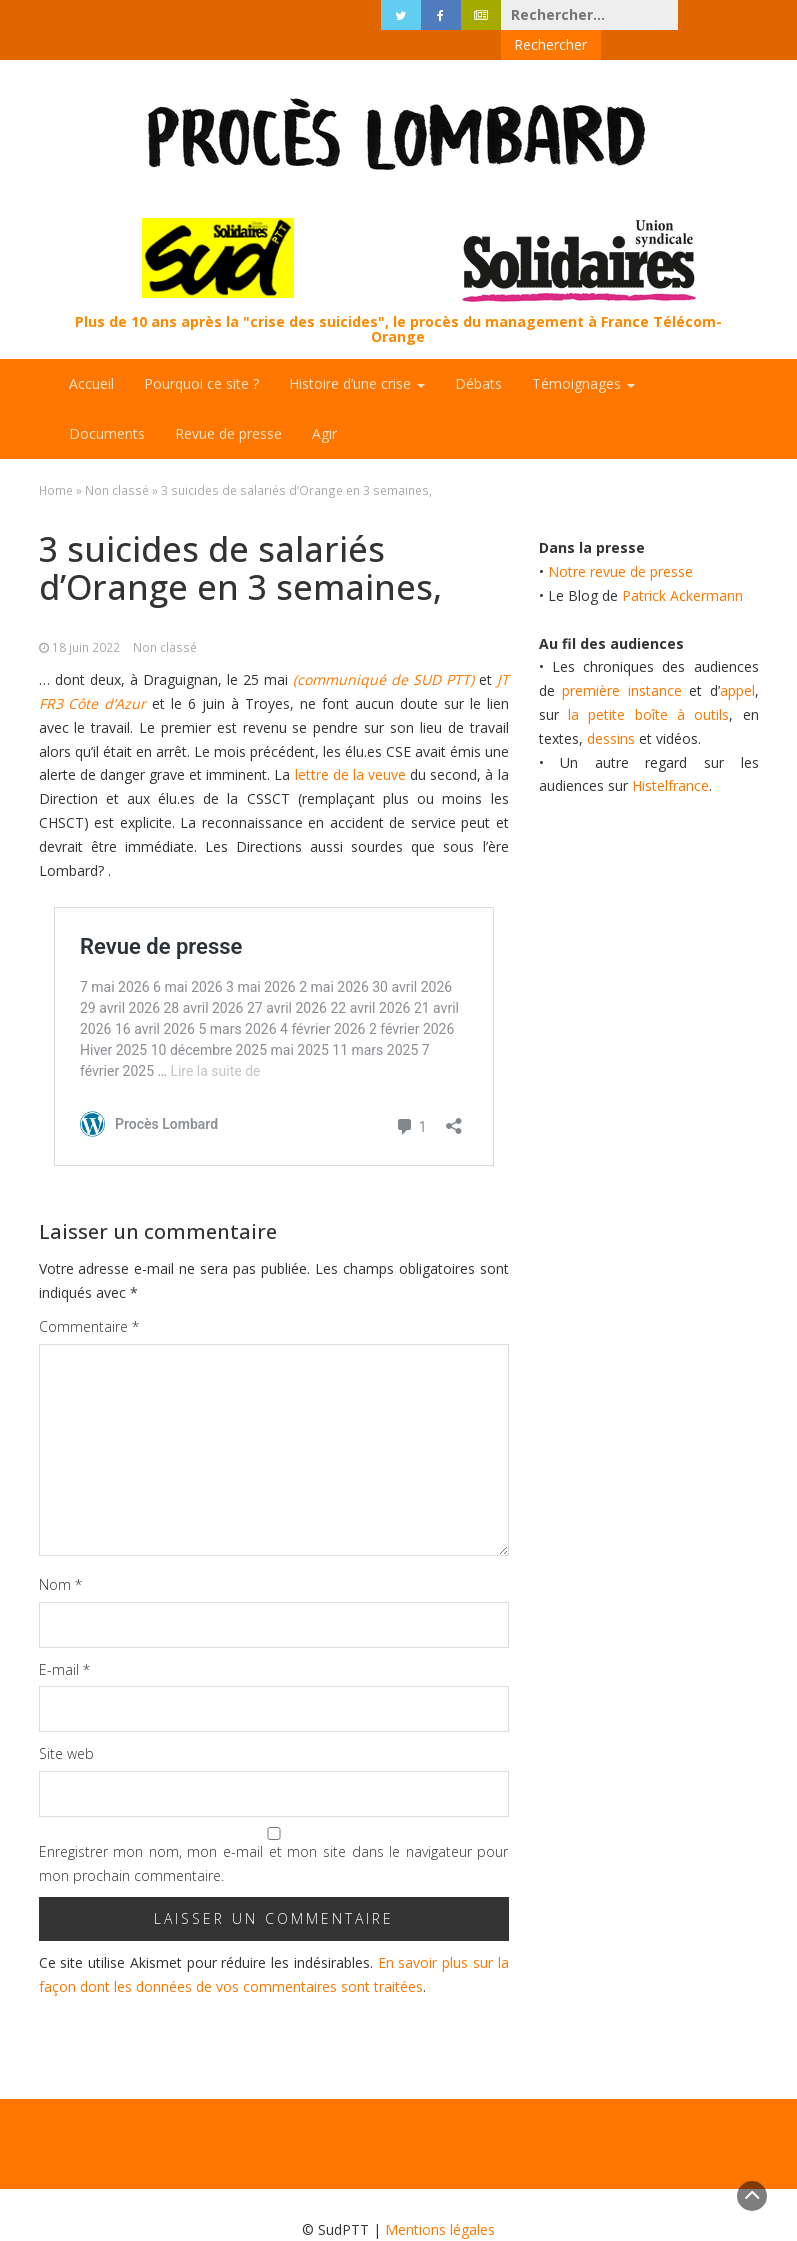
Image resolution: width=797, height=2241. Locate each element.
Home (56, 460)
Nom (60, 1554)
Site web (66, 1723)
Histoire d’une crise (357, 353)
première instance (622, 660)
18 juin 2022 (86, 617)
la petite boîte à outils (648, 684)
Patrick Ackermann (682, 565)
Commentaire (89, 1296)
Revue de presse (228, 403)
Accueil (91, 353)
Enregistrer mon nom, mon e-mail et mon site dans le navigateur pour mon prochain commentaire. (274, 1833)
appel (737, 660)
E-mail (64, 1639)
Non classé (117, 460)
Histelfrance (670, 755)
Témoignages (583, 353)
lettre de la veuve (348, 744)
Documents (107, 403)
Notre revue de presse (620, 541)
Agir (324, 403)
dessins (611, 708)
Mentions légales (440, 2199)
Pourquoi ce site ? (201, 353)
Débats (478, 353)
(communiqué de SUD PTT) (383, 649)
